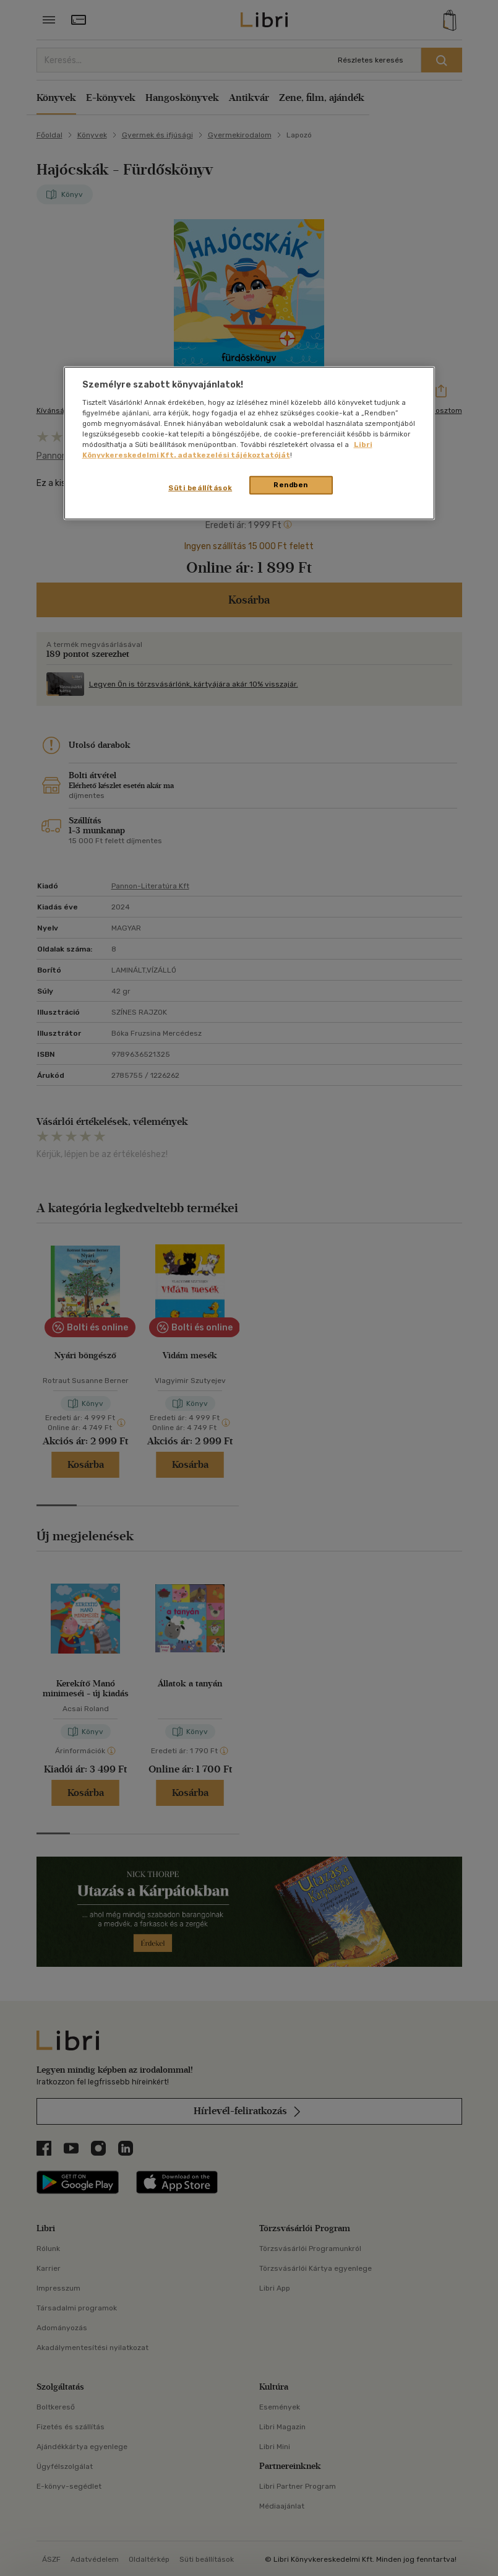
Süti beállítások (200, 488)
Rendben (290, 484)
